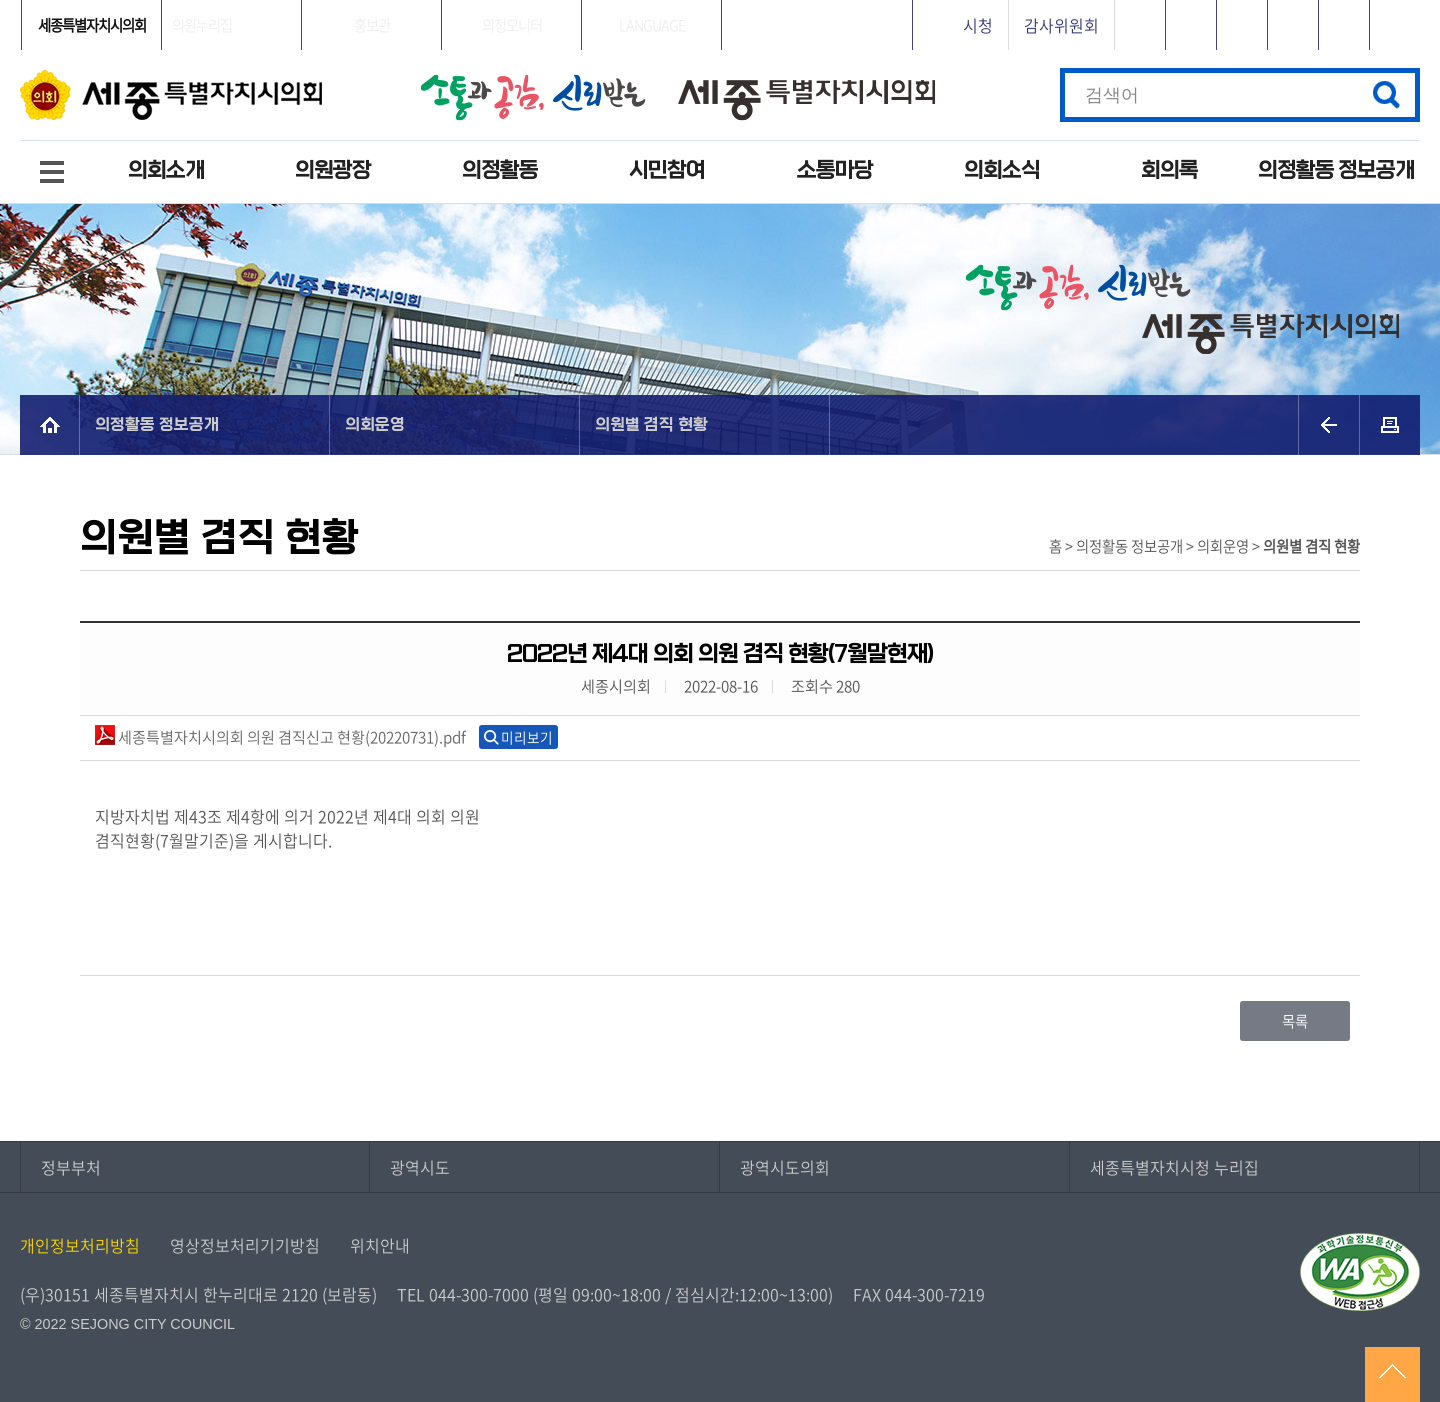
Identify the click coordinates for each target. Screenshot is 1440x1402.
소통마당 (835, 170)
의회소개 (166, 170)
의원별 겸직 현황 (651, 424)
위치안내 (380, 1245)
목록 (1295, 1021)
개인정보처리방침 (80, 1245)
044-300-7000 (479, 1294)
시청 (978, 25)
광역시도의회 (785, 1167)
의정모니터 (512, 25)
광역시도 (420, 1167)
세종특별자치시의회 (92, 25)
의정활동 (500, 170)
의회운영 (375, 424)
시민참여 (667, 170)
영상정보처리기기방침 (245, 1245)
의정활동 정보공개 (1336, 170)
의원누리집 (202, 25)
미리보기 (527, 737)
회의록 (1169, 170)
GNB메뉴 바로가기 (720, 1)
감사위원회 (1061, 25)
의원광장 (333, 170)
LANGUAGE (652, 25)
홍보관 (372, 25)
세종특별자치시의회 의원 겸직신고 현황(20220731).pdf (280, 736)
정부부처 (71, 1167)
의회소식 (1002, 170)
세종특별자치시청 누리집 (1174, 1167)
